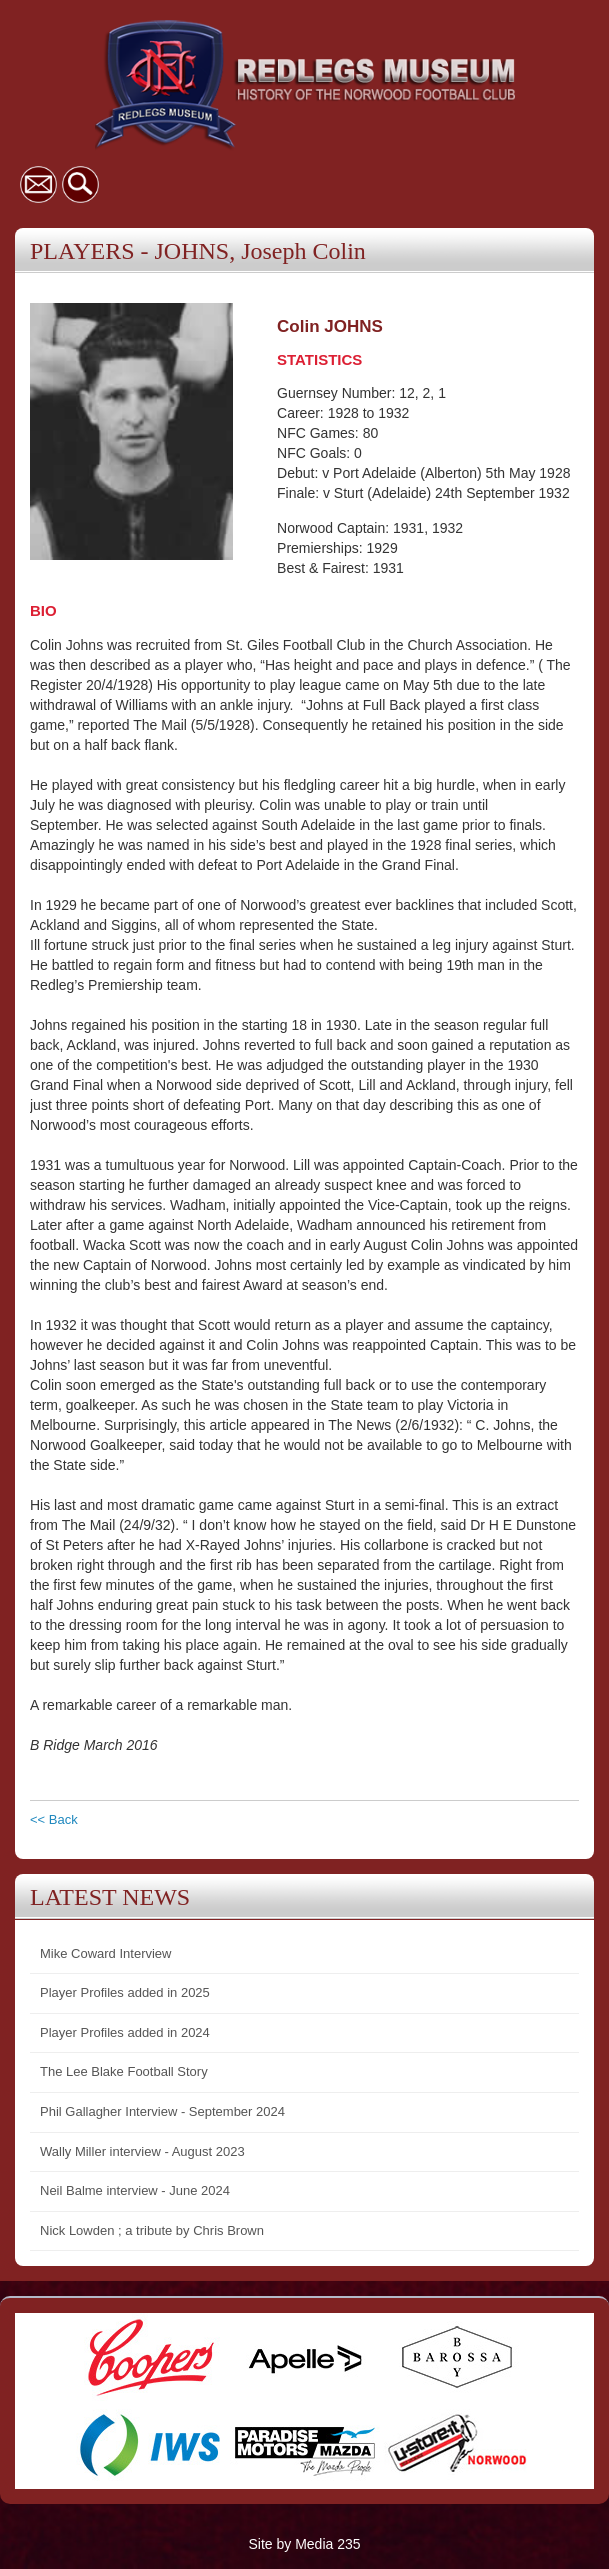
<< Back (54, 1819)
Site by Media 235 (304, 2544)
